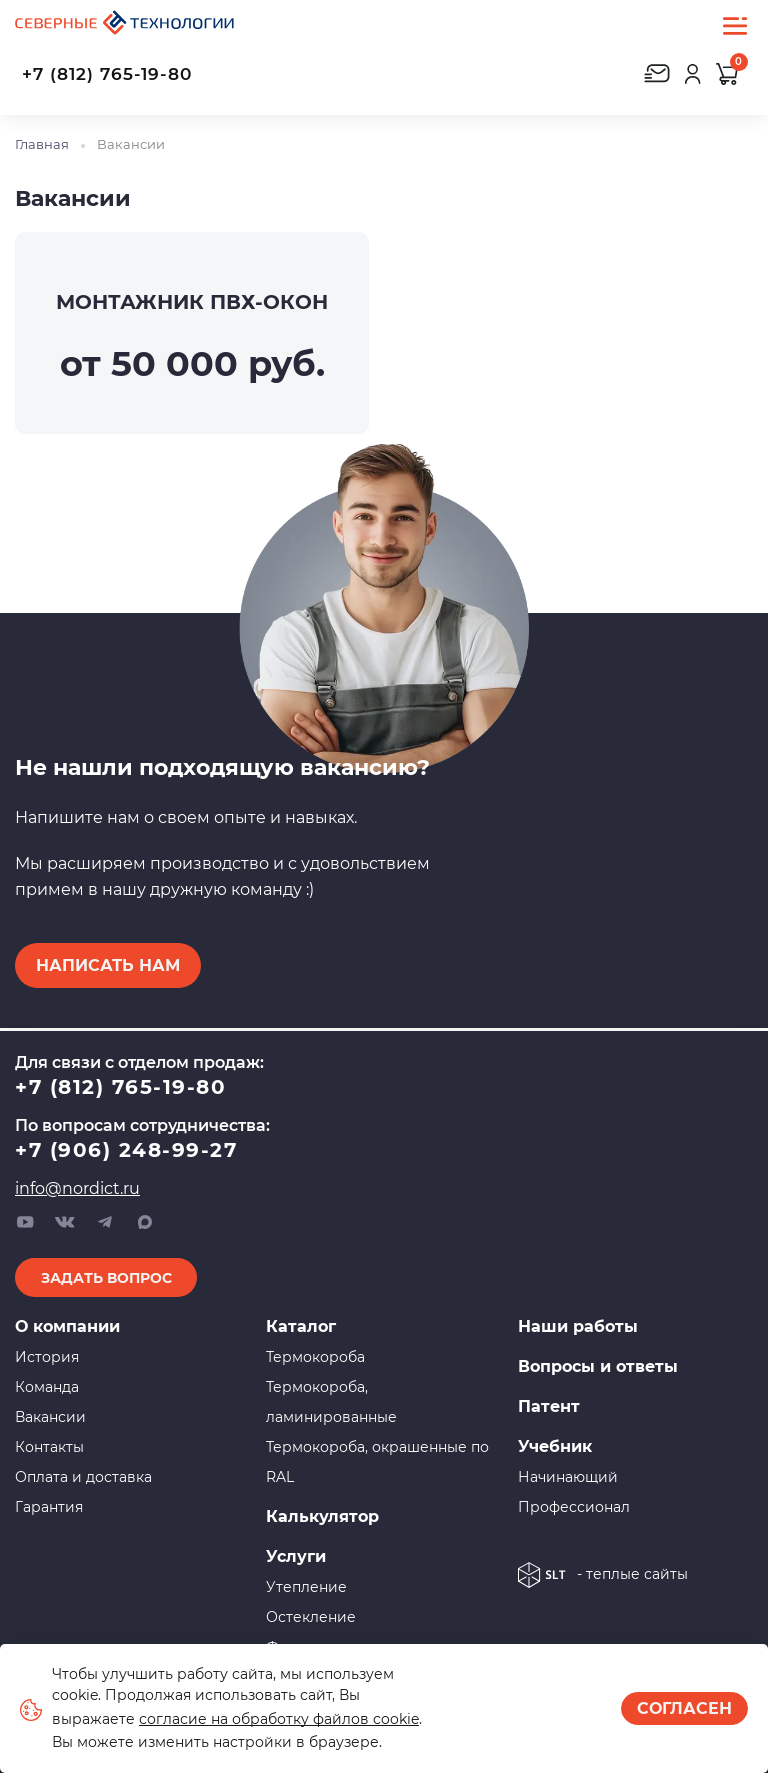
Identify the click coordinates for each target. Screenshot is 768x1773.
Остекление (311, 1617)
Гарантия (49, 1507)
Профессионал (574, 1507)
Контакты (49, 1447)
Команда (47, 1387)
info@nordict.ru (77, 1188)
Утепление (306, 1587)
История (47, 1357)
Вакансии (50, 1417)
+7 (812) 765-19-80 (107, 74)
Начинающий (568, 1477)
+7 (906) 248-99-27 (126, 1150)
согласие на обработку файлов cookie (279, 1719)
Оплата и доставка (83, 1477)
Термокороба (315, 1357)
